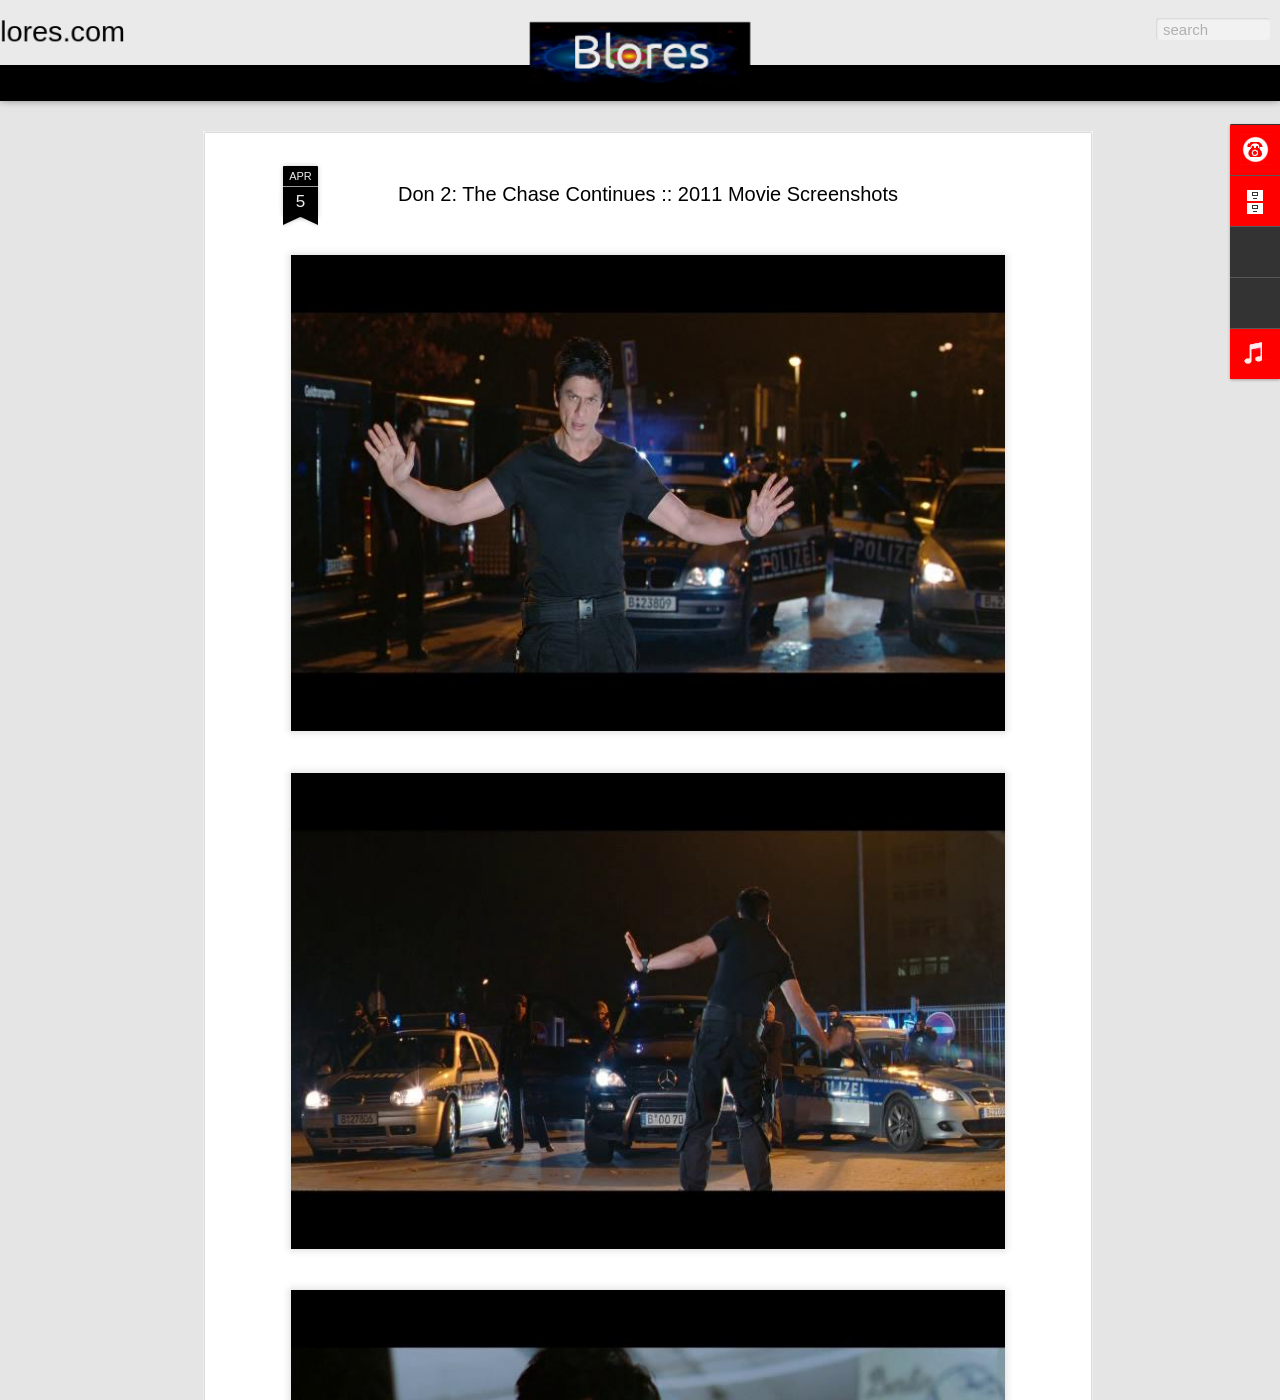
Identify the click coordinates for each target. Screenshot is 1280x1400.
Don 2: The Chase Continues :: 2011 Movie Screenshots (648, 194)
